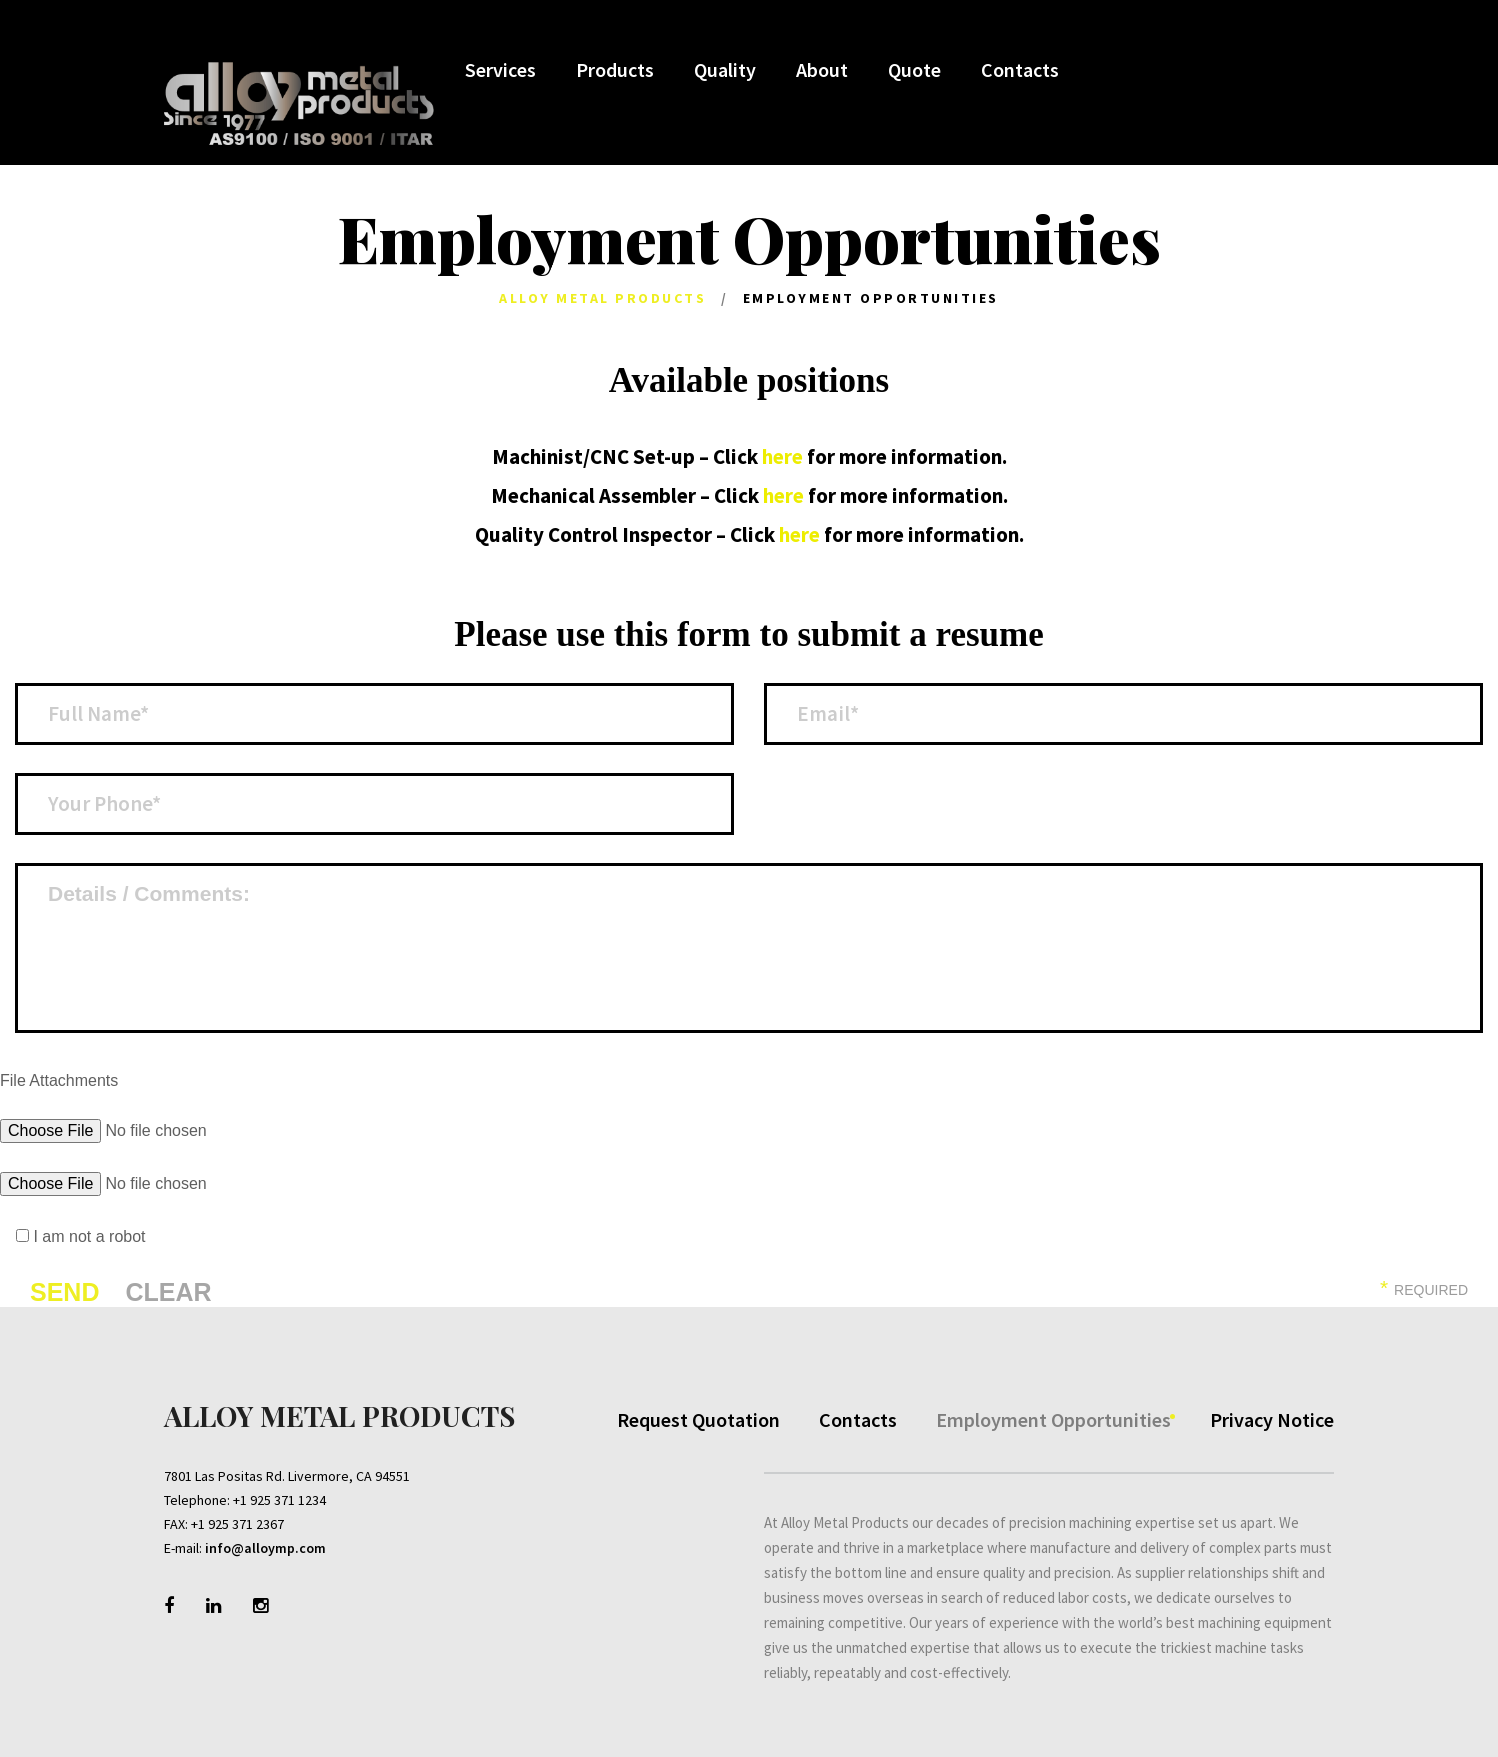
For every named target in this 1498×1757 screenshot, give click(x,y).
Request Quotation (698, 1416)
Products (614, 71)
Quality (724, 71)
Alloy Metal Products (602, 298)
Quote (913, 71)
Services (499, 71)
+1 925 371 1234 (279, 1497)
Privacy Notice (1272, 1416)
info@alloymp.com (265, 1545)
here (782, 456)
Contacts (1019, 71)
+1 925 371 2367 (237, 1521)
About (821, 71)
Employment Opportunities (1053, 1416)
